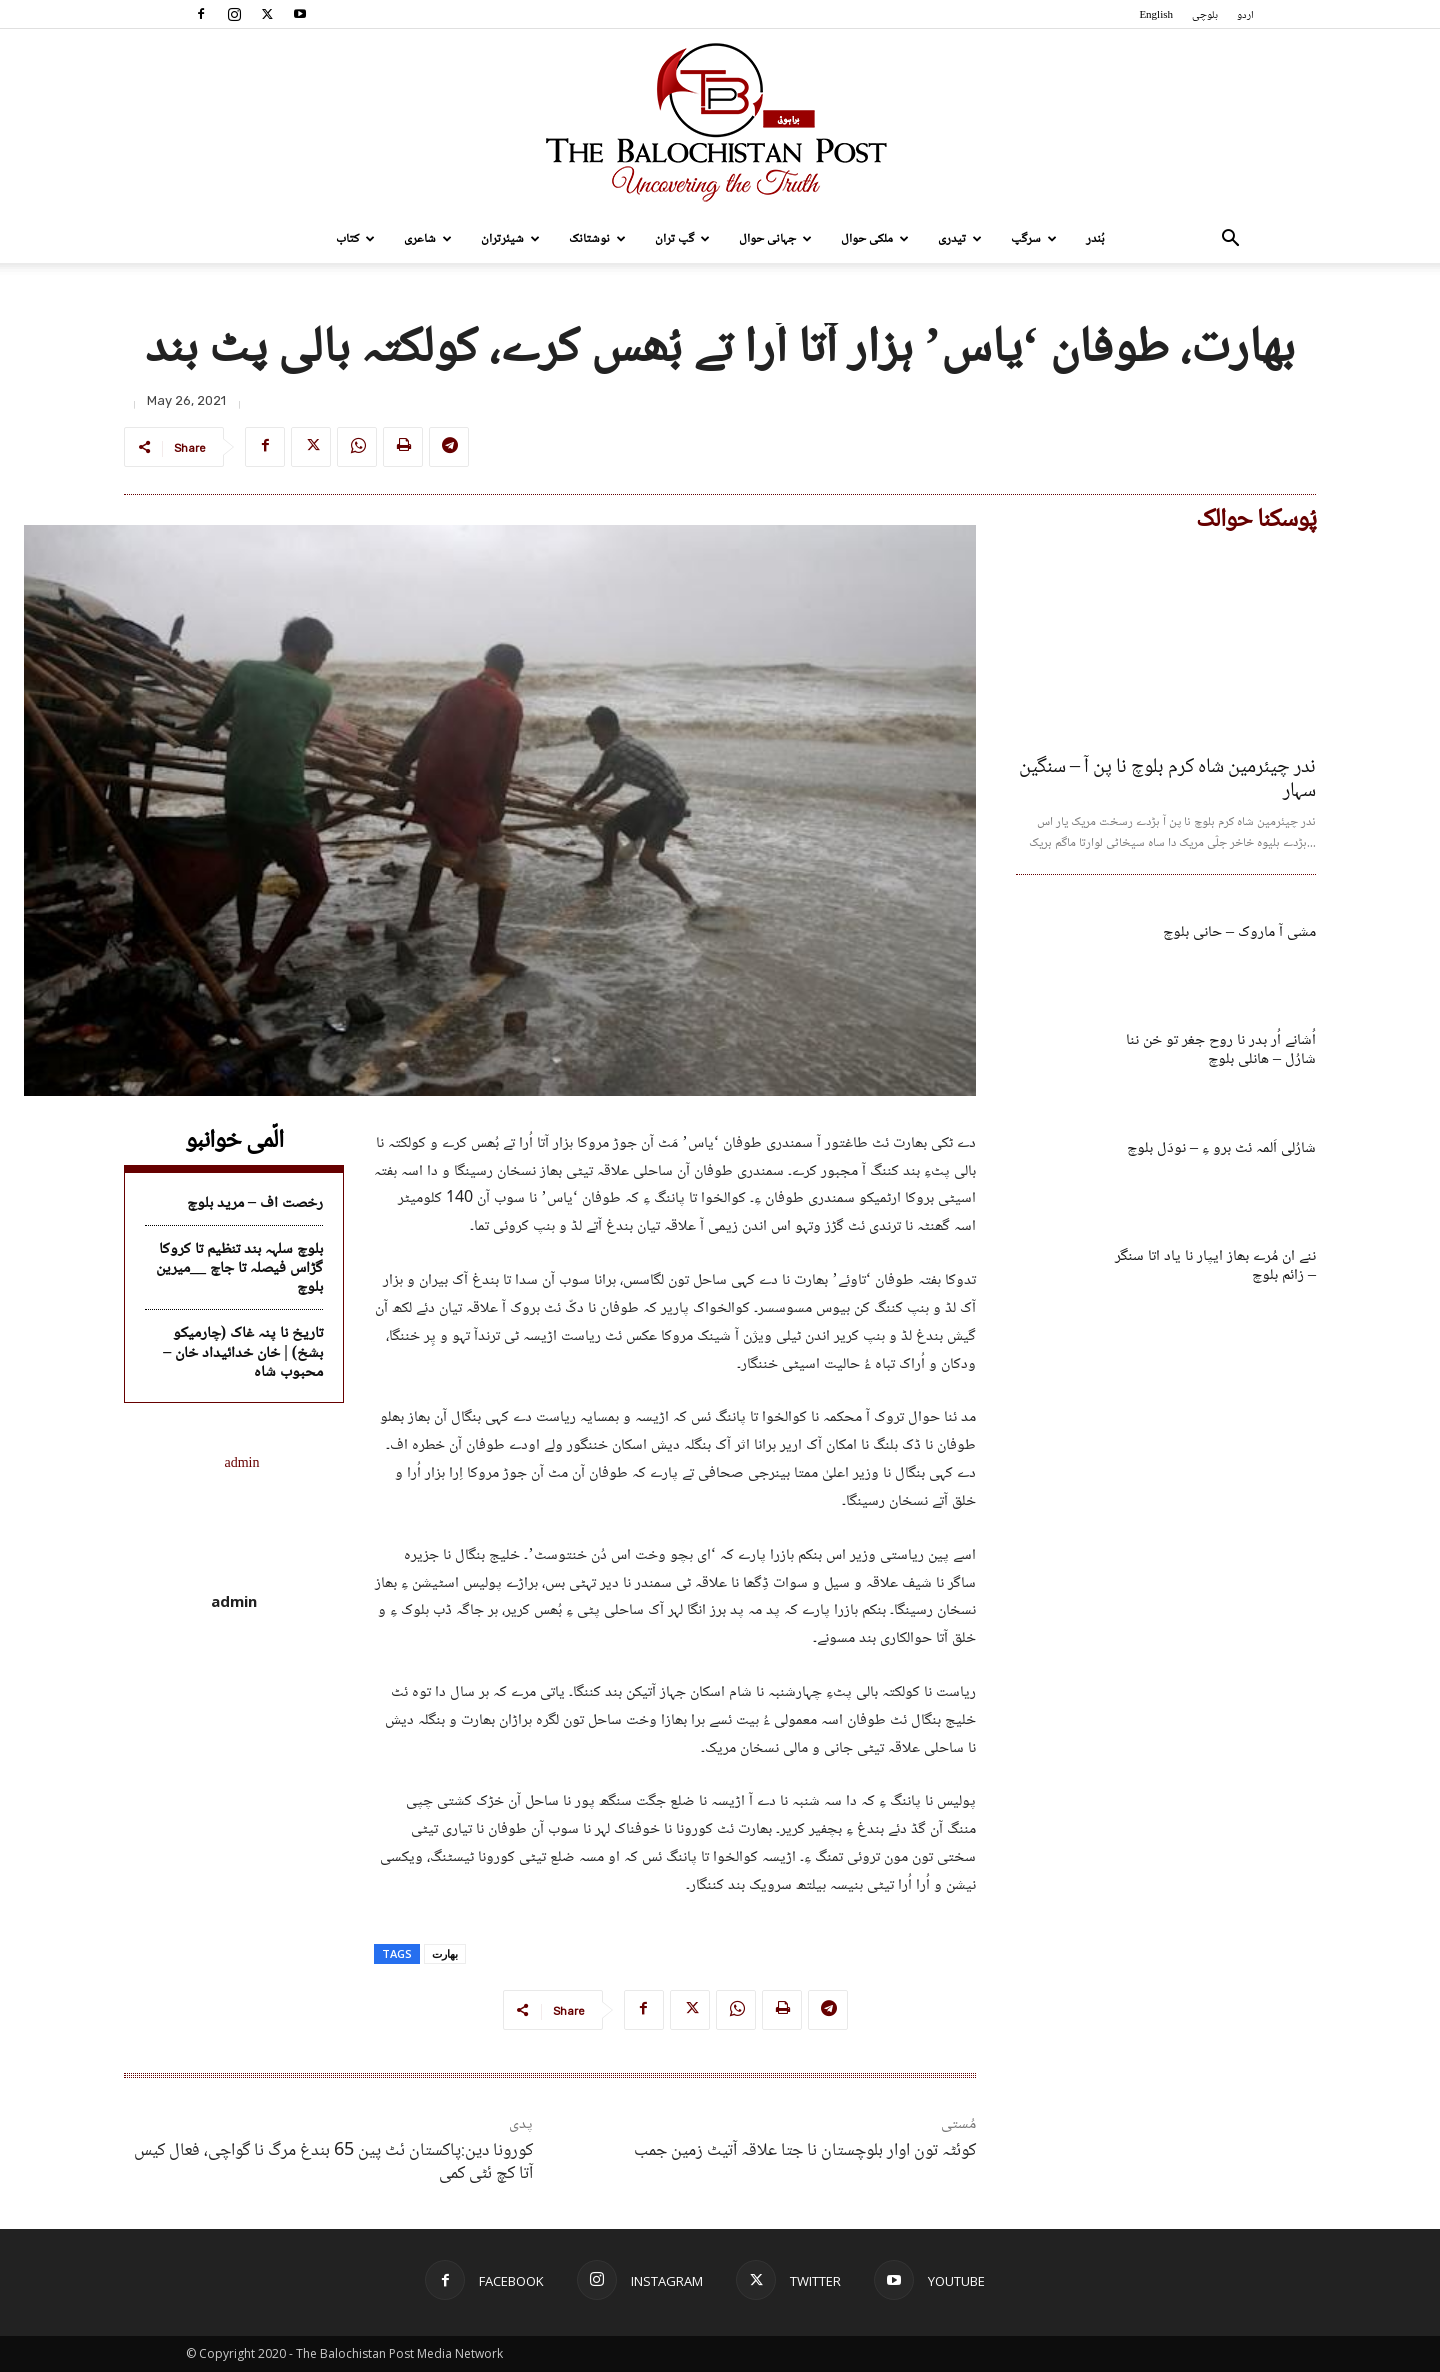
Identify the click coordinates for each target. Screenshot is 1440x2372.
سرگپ (1034, 239)
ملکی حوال (875, 239)
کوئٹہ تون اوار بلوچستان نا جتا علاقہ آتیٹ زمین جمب (805, 2151)
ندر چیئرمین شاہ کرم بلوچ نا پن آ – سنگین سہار (1167, 780)
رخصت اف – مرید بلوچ (255, 1203)
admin (234, 1601)
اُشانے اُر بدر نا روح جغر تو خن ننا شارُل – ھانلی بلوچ (1221, 1050)
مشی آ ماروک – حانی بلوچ (1239, 932)
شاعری (428, 239)
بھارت (445, 1953)
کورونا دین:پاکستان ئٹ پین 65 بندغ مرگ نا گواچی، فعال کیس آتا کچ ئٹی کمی (333, 2162)
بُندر (1095, 239)
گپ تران (682, 239)
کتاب (355, 239)
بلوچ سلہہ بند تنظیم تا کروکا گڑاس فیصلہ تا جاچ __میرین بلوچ (239, 1268)
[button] (1230, 240)
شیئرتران (510, 239)
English (1156, 15)
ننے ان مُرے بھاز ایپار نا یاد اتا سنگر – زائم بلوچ (1215, 1266)
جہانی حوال (775, 239)
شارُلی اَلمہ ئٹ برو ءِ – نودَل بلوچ (1221, 1148)
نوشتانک (597, 239)
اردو (1245, 15)
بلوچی (1205, 15)
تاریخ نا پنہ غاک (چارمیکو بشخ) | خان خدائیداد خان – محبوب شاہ (243, 1352)
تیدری (960, 239)
